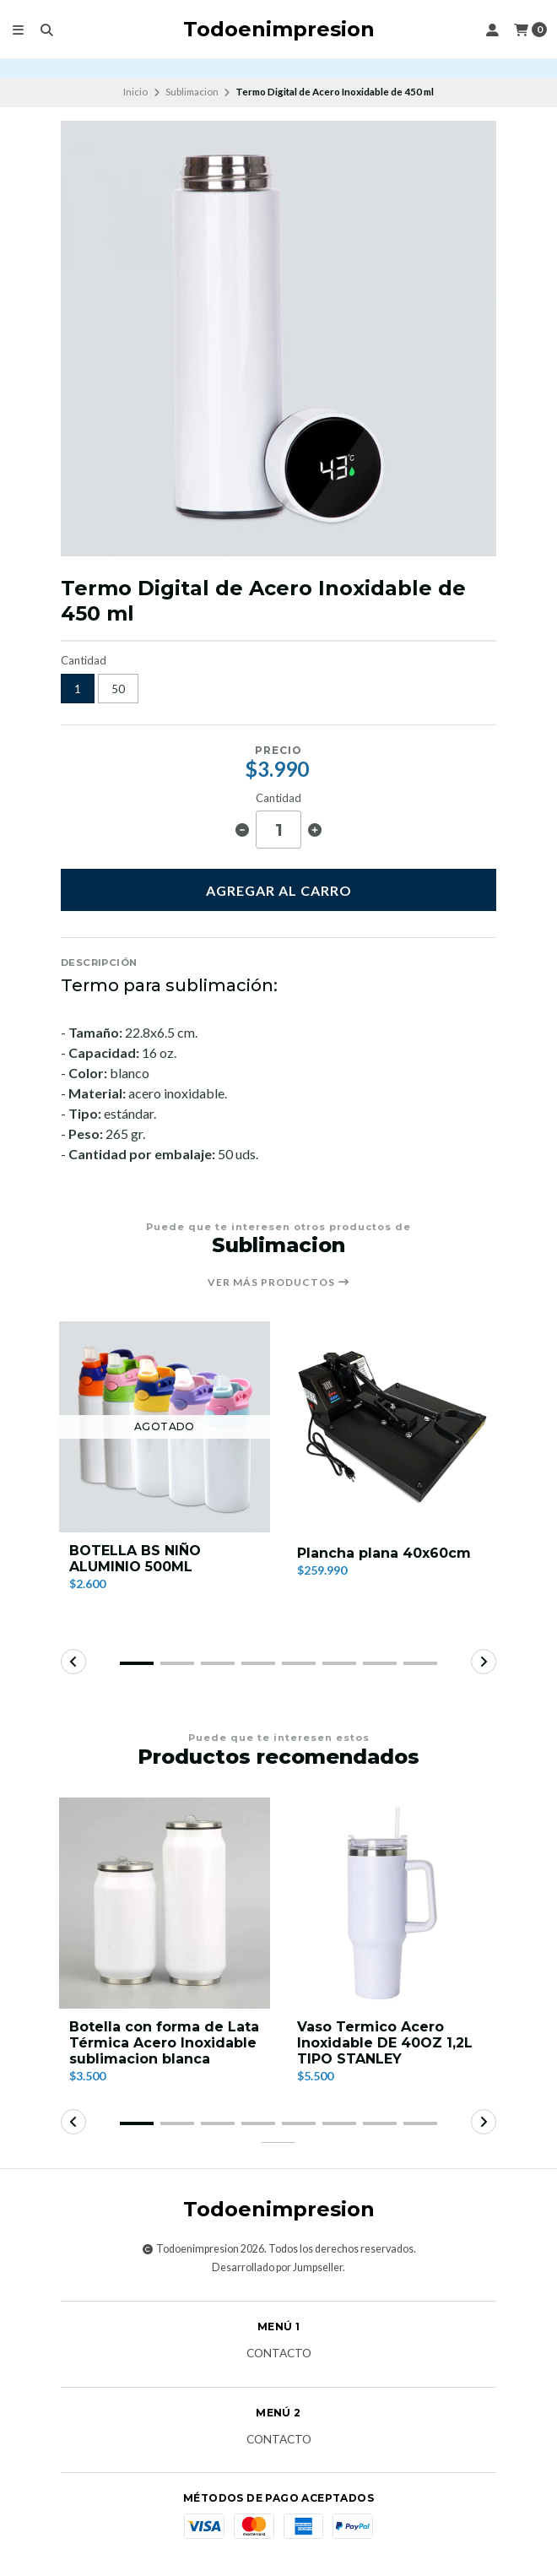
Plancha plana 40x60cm (384, 1553)
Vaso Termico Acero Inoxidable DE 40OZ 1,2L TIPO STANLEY (385, 2043)
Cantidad (83, 660)
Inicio (135, 91)
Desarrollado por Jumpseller (277, 2267)
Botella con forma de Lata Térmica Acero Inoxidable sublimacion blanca (164, 2043)
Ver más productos (279, 1282)
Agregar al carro (279, 890)
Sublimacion (192, 91)
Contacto (278, 2354)
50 (118, 689)
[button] (137, 1663)
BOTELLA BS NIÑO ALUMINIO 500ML (135, 1559)
